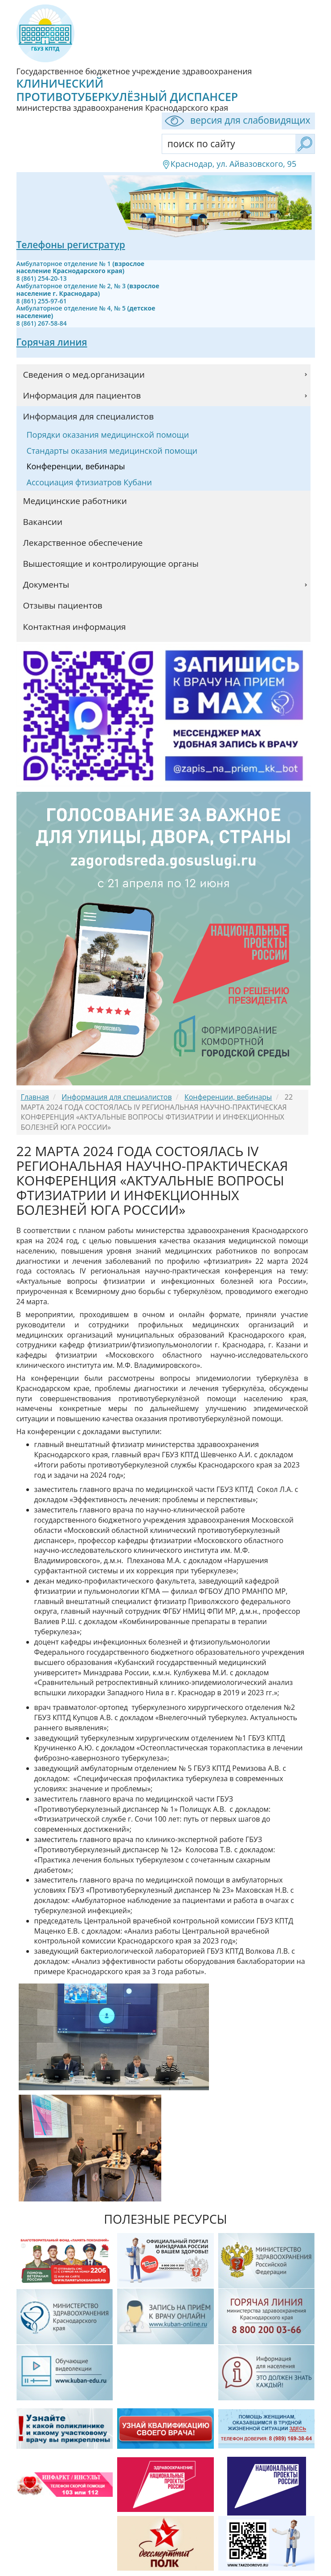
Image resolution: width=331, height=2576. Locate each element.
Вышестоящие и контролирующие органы (111, 563)
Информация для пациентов (82, 395)
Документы (46, 584)
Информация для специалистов (88, 416)
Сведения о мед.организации (84, 374)
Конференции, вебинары (76, 466)
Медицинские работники (75, 501)
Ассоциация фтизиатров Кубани (89, 482)
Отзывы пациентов (62, 605)
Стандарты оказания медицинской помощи (112, 450)
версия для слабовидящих (236, 121)
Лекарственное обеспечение (83, 542)
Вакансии (43, 522)
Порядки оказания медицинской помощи (108, 434)
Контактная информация (74, 627)
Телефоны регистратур (70, 244)
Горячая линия (51, 342)
